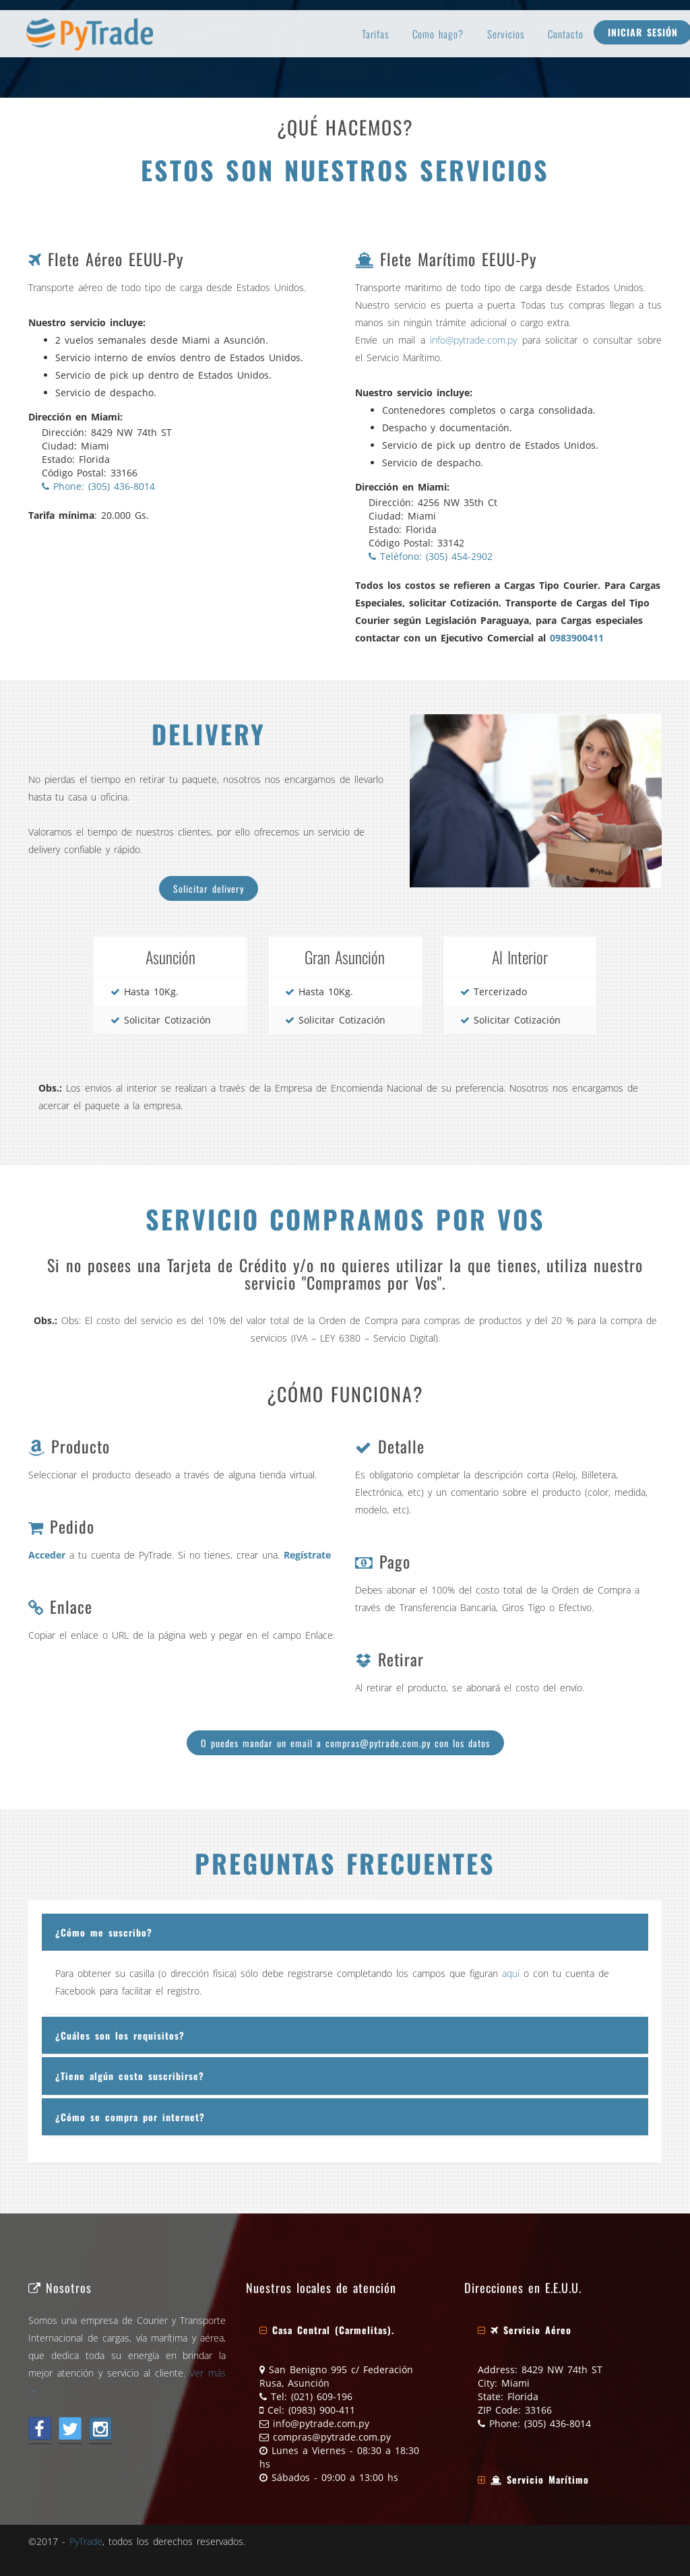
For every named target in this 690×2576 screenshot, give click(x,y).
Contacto (566, 33)
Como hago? (438, 33)
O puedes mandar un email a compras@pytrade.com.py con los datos (345, 1743)
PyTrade (85, 2541)
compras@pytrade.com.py (332, 2436)
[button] (326, 2330)
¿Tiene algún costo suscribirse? (129, 2076)
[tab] (345, 1932)
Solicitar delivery (208, 888)
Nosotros (60, 2287)
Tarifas (375, 33)
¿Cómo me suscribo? (103, 1932)
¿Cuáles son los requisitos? (120, 2035)
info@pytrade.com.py (473, 340)
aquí (511, 1973)
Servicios (505, 33)
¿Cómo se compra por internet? (130, 2117)
